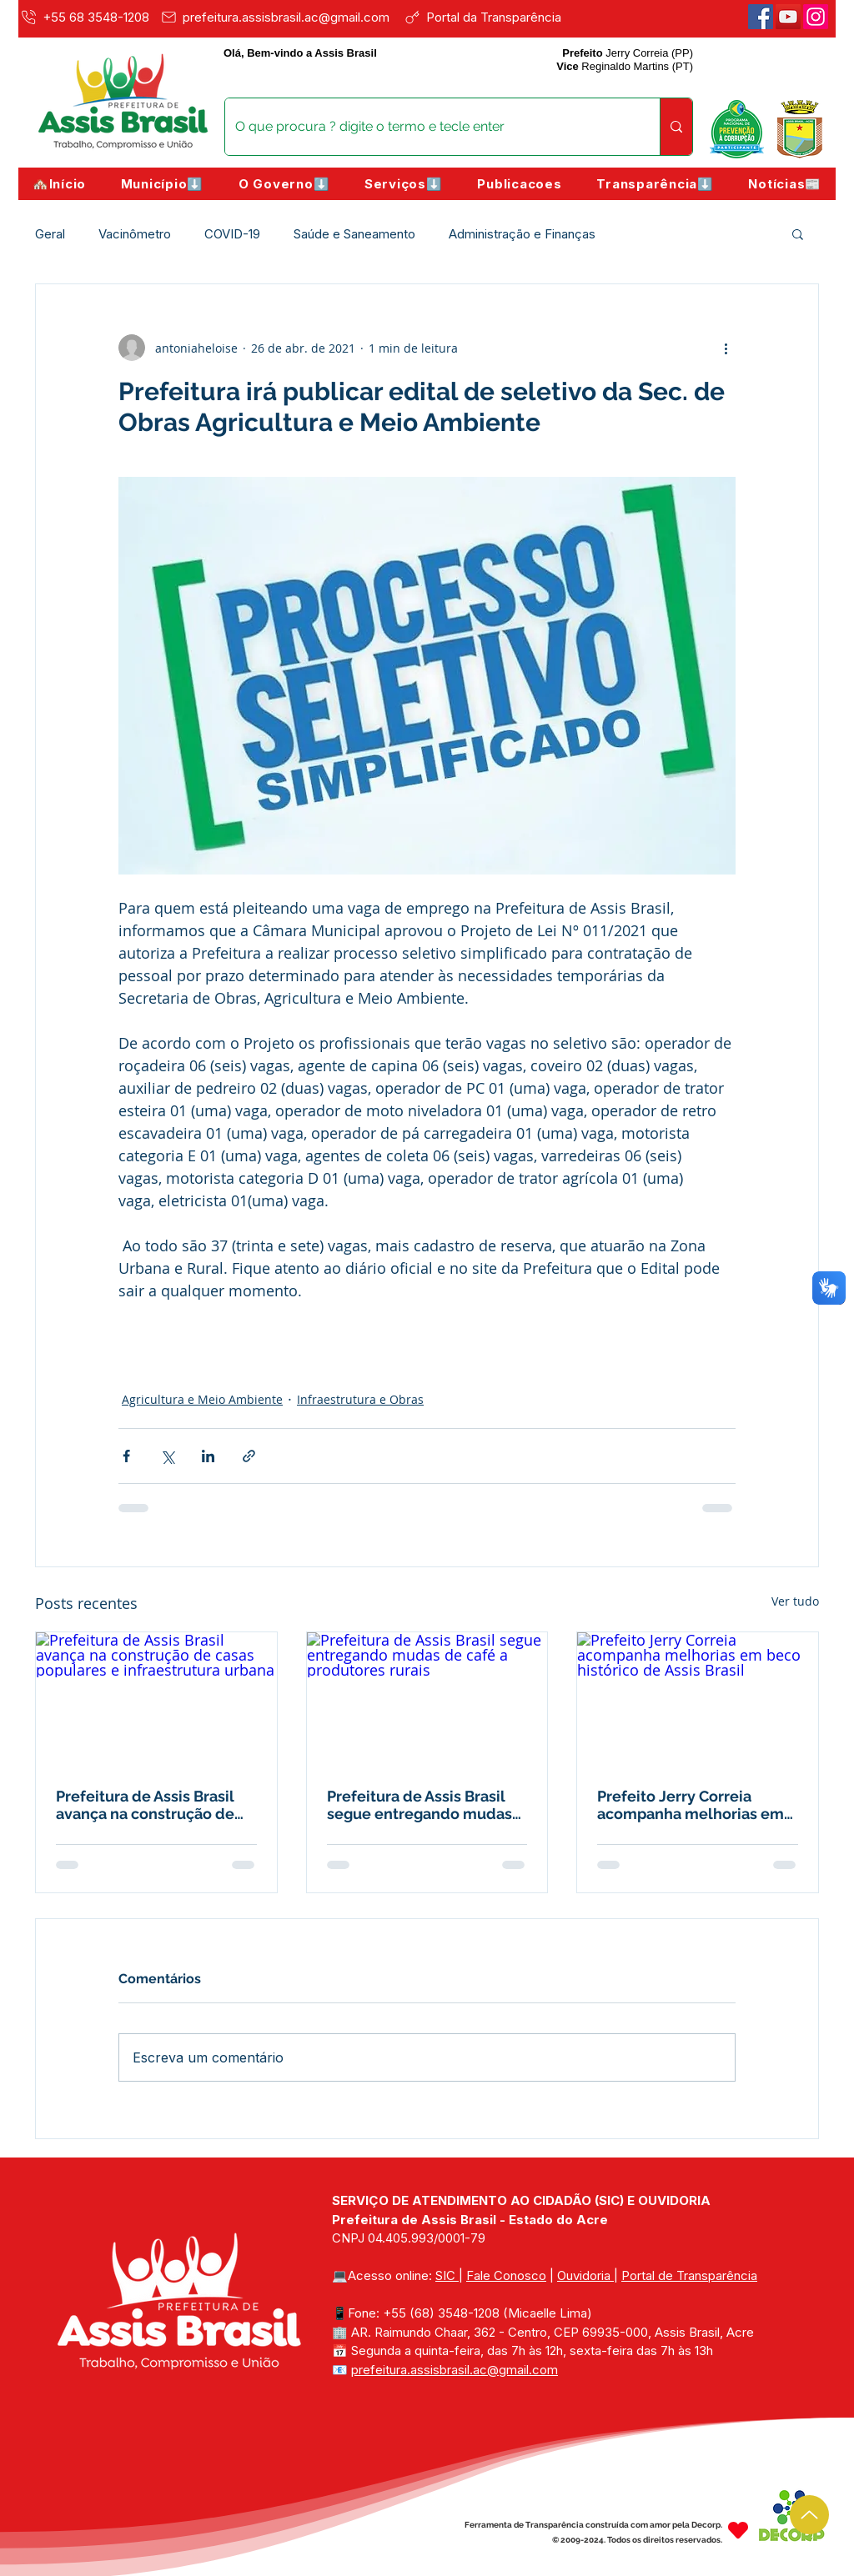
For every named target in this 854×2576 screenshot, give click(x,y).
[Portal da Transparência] (494, 16)
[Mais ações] (726, 348)
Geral (50, 234)
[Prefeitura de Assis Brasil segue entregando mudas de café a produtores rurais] (427, 1699)
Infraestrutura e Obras (360, 1399)
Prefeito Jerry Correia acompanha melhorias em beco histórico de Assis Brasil (690, 1804)
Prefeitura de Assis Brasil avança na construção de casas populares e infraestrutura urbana (145, 1804)
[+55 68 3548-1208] (86, 16)
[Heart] (738, 2530)
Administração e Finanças (522, 234)
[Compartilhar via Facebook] (126, 1456)
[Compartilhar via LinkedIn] (208, 1456)
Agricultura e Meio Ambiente (202, 1399)
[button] (162, 184)
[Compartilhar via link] (249, 1456)
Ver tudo (795, 1601)
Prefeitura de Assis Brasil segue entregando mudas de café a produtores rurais (424, 1804)
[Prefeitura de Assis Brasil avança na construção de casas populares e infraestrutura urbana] (156, 1699)
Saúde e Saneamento (354, 234)
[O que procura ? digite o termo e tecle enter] (430, 126)
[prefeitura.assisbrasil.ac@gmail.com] (278, 16)
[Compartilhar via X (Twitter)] (167, 1456)
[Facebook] (760, 16)
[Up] (809, 2514)
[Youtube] (788, 16)
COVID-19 (232, 234)
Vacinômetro (134, 234)
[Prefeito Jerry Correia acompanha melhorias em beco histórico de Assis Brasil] (697, 1699)
